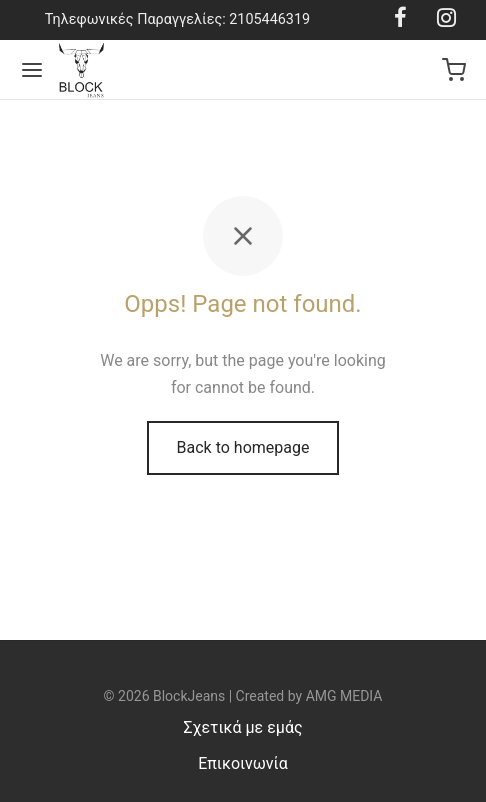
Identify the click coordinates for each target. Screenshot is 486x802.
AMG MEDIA (344, 696)
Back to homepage (243, 447)
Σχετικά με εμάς (242, 727)
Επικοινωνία (243, 763)
